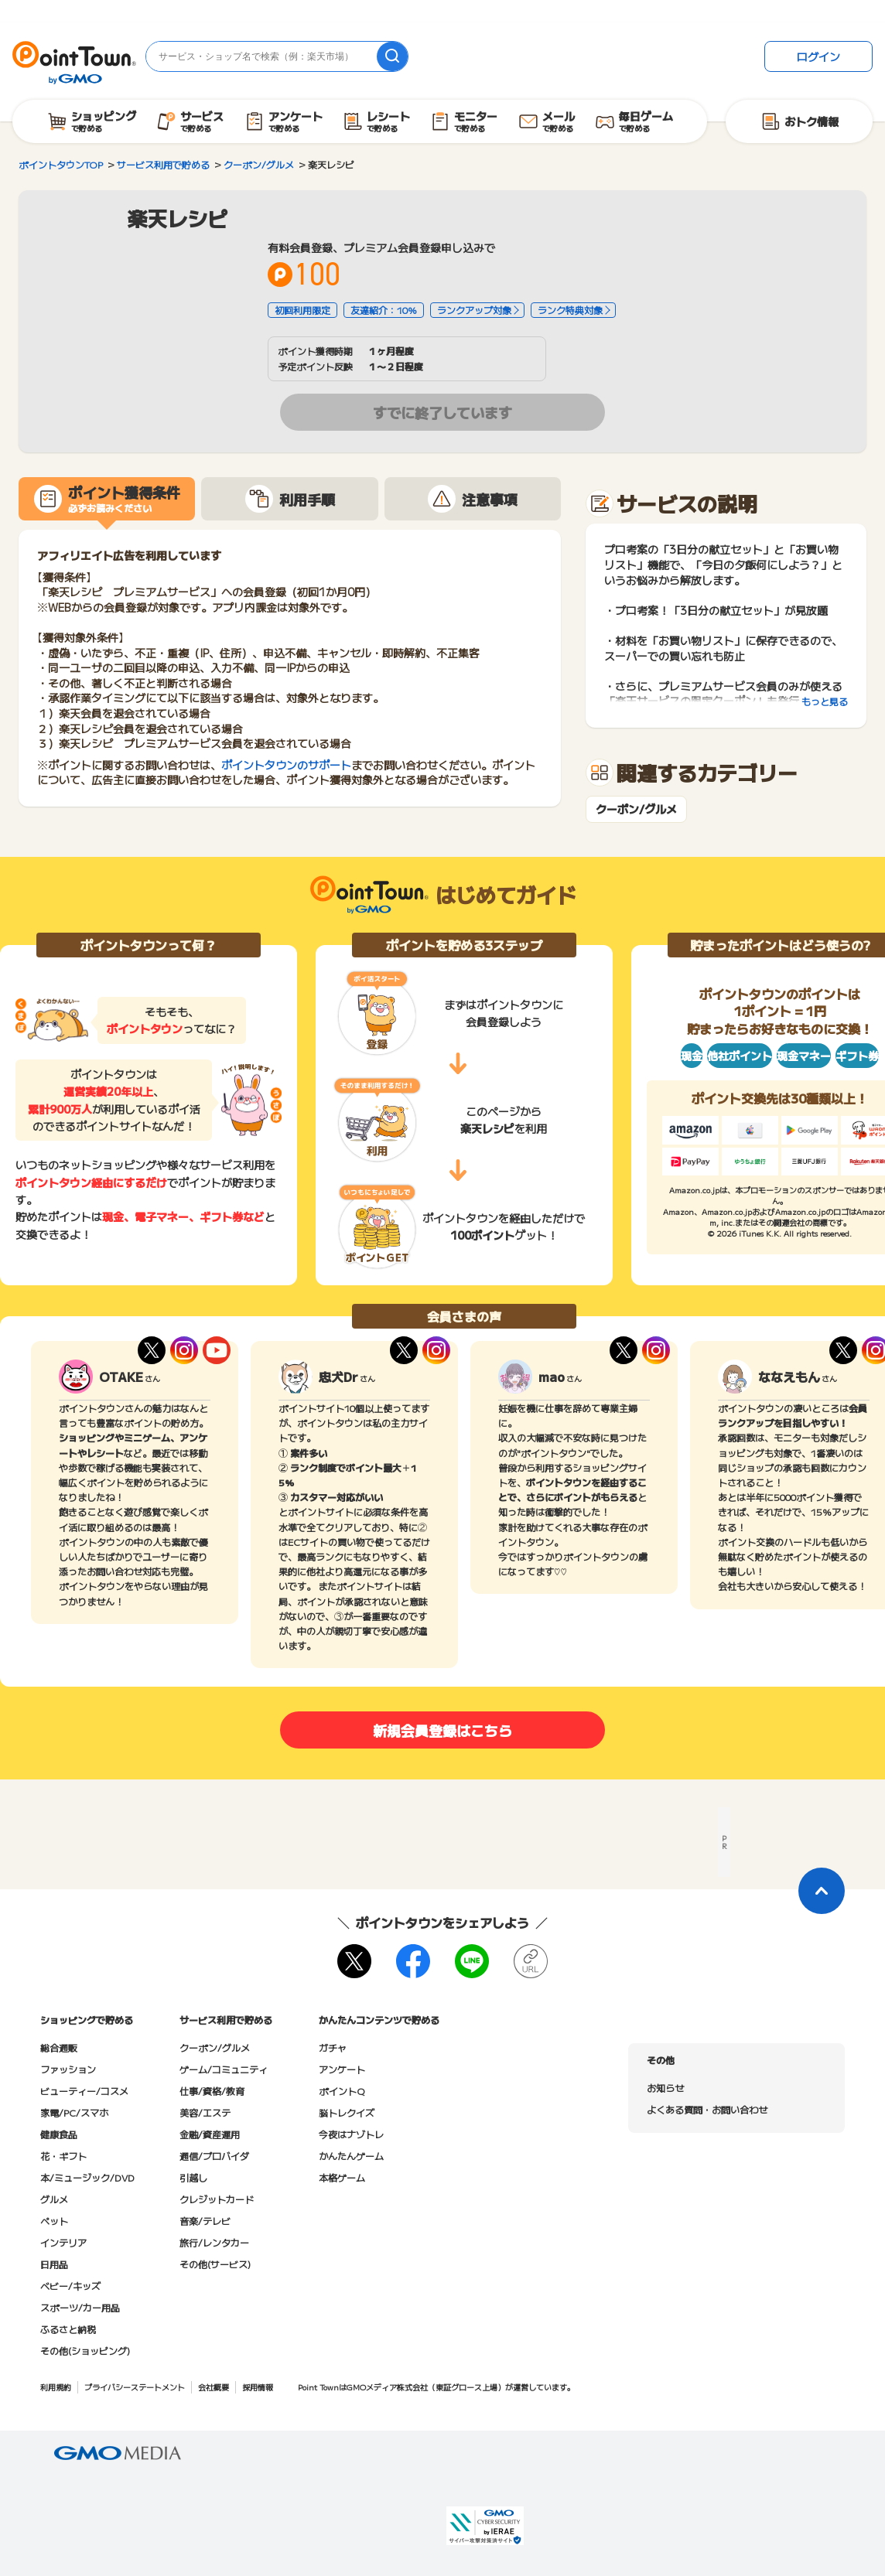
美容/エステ (205, 2112)
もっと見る (824, 701)
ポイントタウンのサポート (286, 765)
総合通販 (58, 2047)
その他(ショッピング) (85, 2350)
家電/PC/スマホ (74, 2112)
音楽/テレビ (205, 2220)
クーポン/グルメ (636, 809)
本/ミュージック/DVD (87, 2177)
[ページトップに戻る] (821, 1891)
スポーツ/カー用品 (80, 2307)
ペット (54, 2220)
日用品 (54, 2264)
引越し (193, 2177)
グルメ (54, 2199)
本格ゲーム (342, 2177)
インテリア (63, 2242)
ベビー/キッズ (70, 2285)
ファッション (68, 2069)
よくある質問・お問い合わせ (707, 2109)
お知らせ (665, 2087)
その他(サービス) (215, 2264)
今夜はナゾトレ (351, 2134)
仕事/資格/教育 (211, 2090)
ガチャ (333, 2047)
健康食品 (58, 2134)
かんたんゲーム (351, 2155)
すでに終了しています (442, 412)
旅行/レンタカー (214, 2242)
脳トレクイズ (346, 2112)
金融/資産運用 (209, 2134)
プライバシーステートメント (134, 2387)
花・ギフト (63, 2155)
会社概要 (213, 2387)
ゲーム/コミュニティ (223, 2069)
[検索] (392, 56)
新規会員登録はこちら (442, 1730)
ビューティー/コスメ (84, 2090)
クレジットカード (216, 2199)
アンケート (342, 2069)
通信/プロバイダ (214, 2155)
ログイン (818, 56)
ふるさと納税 (68, 2328)
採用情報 (257, 2387)
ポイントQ (341, 2090)
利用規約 (55, 2387)
